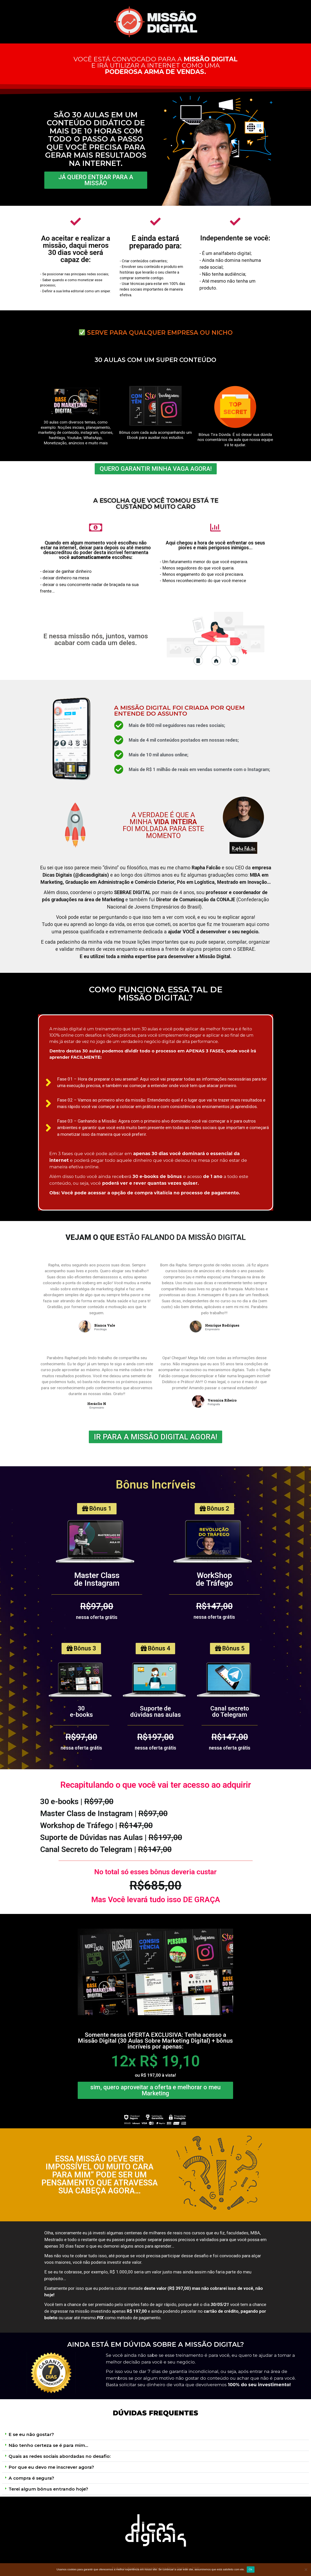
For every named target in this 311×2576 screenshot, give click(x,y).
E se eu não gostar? (31, 2434)
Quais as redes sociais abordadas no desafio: (60, 2456)
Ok (250, 2569)
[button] (155, 2434)
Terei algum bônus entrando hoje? (48, 2489)
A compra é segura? (31, 2478)
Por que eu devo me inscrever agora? (51, 2467)
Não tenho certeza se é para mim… (48, 2445)
